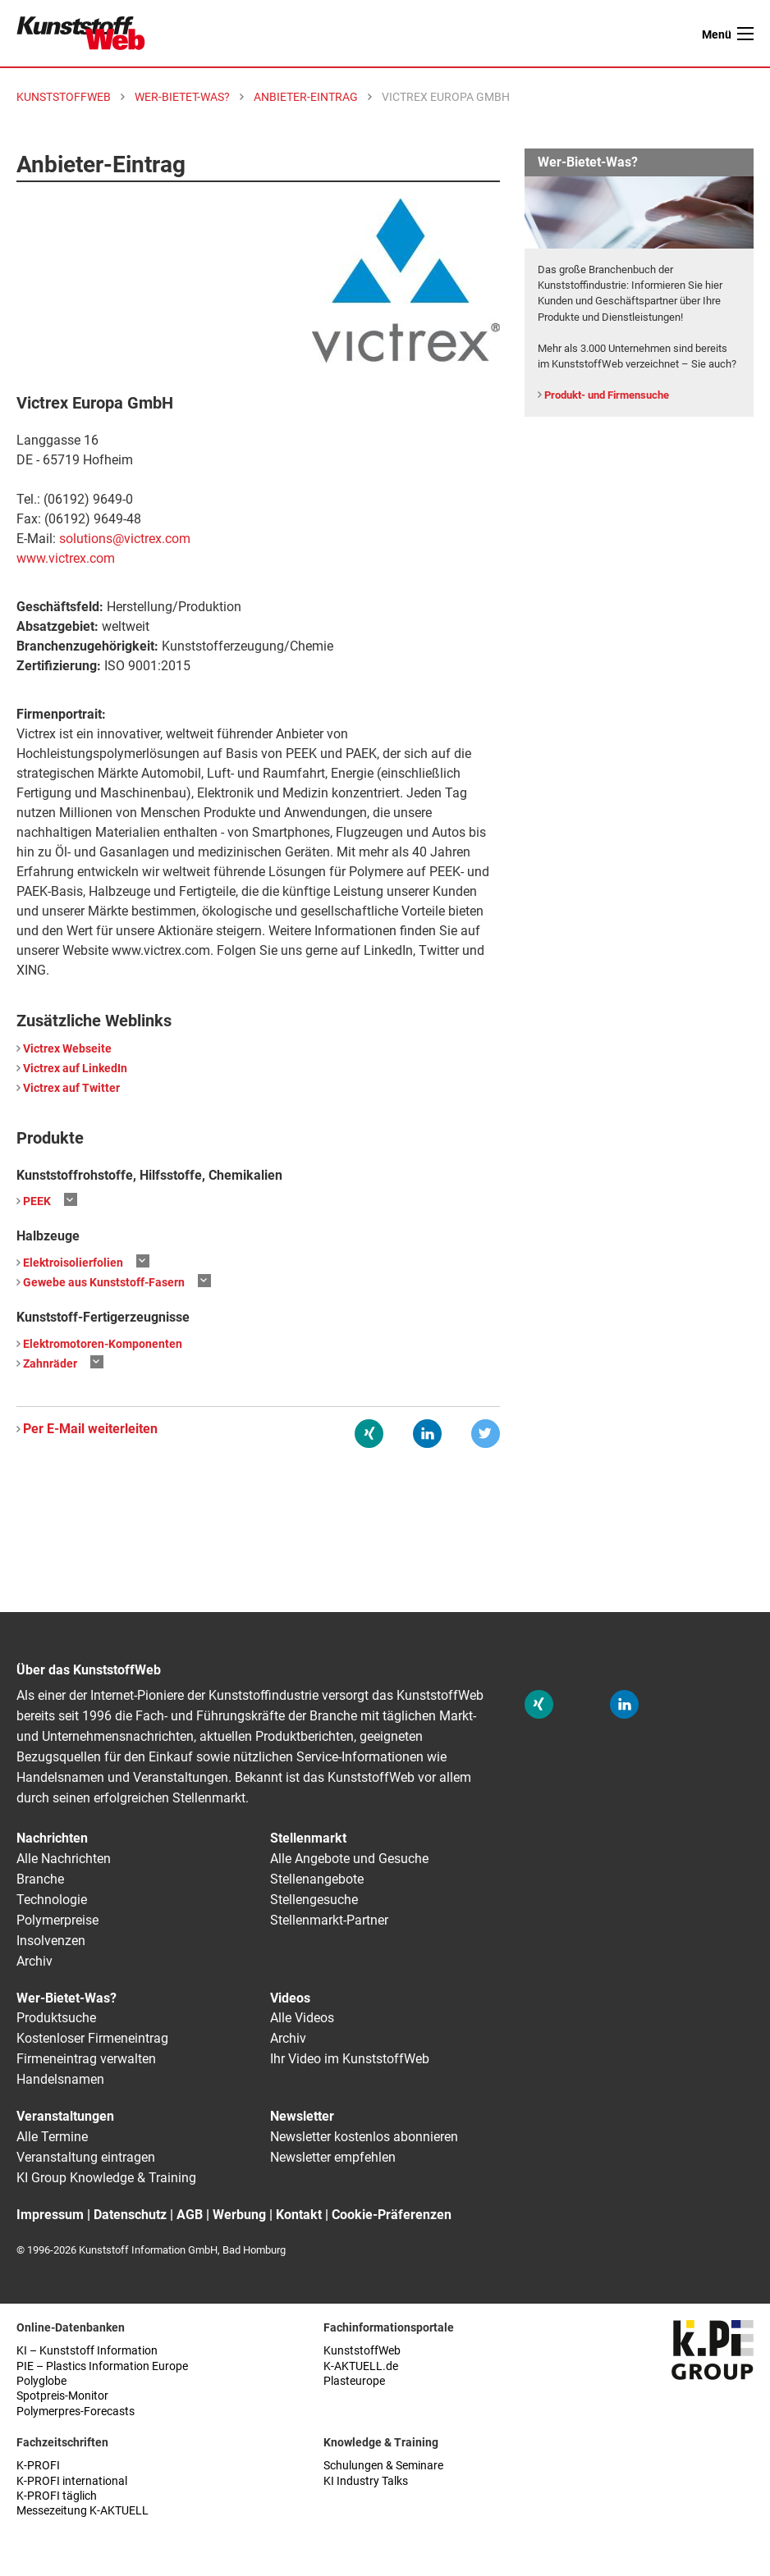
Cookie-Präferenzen (391, 2214)
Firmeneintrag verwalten (86, 2059)
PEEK (37, 1201)
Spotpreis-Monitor (62, 2396)
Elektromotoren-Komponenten (102, 1344)
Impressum (50, 2214)
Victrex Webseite (67, 1049)
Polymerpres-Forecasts (75, 2411)
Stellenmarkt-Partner (329, 1920)
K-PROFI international (71, 2481)
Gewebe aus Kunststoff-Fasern (104, 1283)
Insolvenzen (50, 1940)
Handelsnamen (60, 2079)
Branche (40, 1879)
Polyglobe (41, 2381)
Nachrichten (52, 1838)
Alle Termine (52, 2136)
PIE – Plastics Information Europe (102, 2366)
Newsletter (302, 2116)
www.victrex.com (65, 558)
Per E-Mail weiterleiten (90, 1428)
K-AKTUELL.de (360, 2366)
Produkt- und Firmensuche (606, 395)
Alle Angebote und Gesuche (349, 1858)
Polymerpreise (57, 1920)
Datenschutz (130, 2214)
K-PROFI (38, 2466)
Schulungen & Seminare (383, 2466)
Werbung (239, 2214)
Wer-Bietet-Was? (66, 1998)
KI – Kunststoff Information (87, 2351)
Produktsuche (56, 2018)
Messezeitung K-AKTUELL (82, 2511)
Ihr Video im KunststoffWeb (349, 2059)
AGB (189, 2214)
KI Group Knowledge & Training (106, 2177)
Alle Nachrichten (63, 1858)
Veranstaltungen (65, 2116)
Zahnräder (50, 1364)
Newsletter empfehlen (333, 2157)
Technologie (51, 1899)
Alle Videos (302, 2018)
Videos (290, 1998)
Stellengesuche (314, 1899)
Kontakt (299, 2214)
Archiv (34, 1961)
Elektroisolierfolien (73, 1263)
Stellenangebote (317, 1879)
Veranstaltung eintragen (85, 2157)
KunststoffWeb (362, 2351)
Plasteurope (354, 2381)
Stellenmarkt (308, 1838)
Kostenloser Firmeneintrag (92, 2038)
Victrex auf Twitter (71, 1088)
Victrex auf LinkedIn (75, 1069)
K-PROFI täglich (56, 2496)
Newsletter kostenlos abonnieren (364, 2136)
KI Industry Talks (365, 2481)
